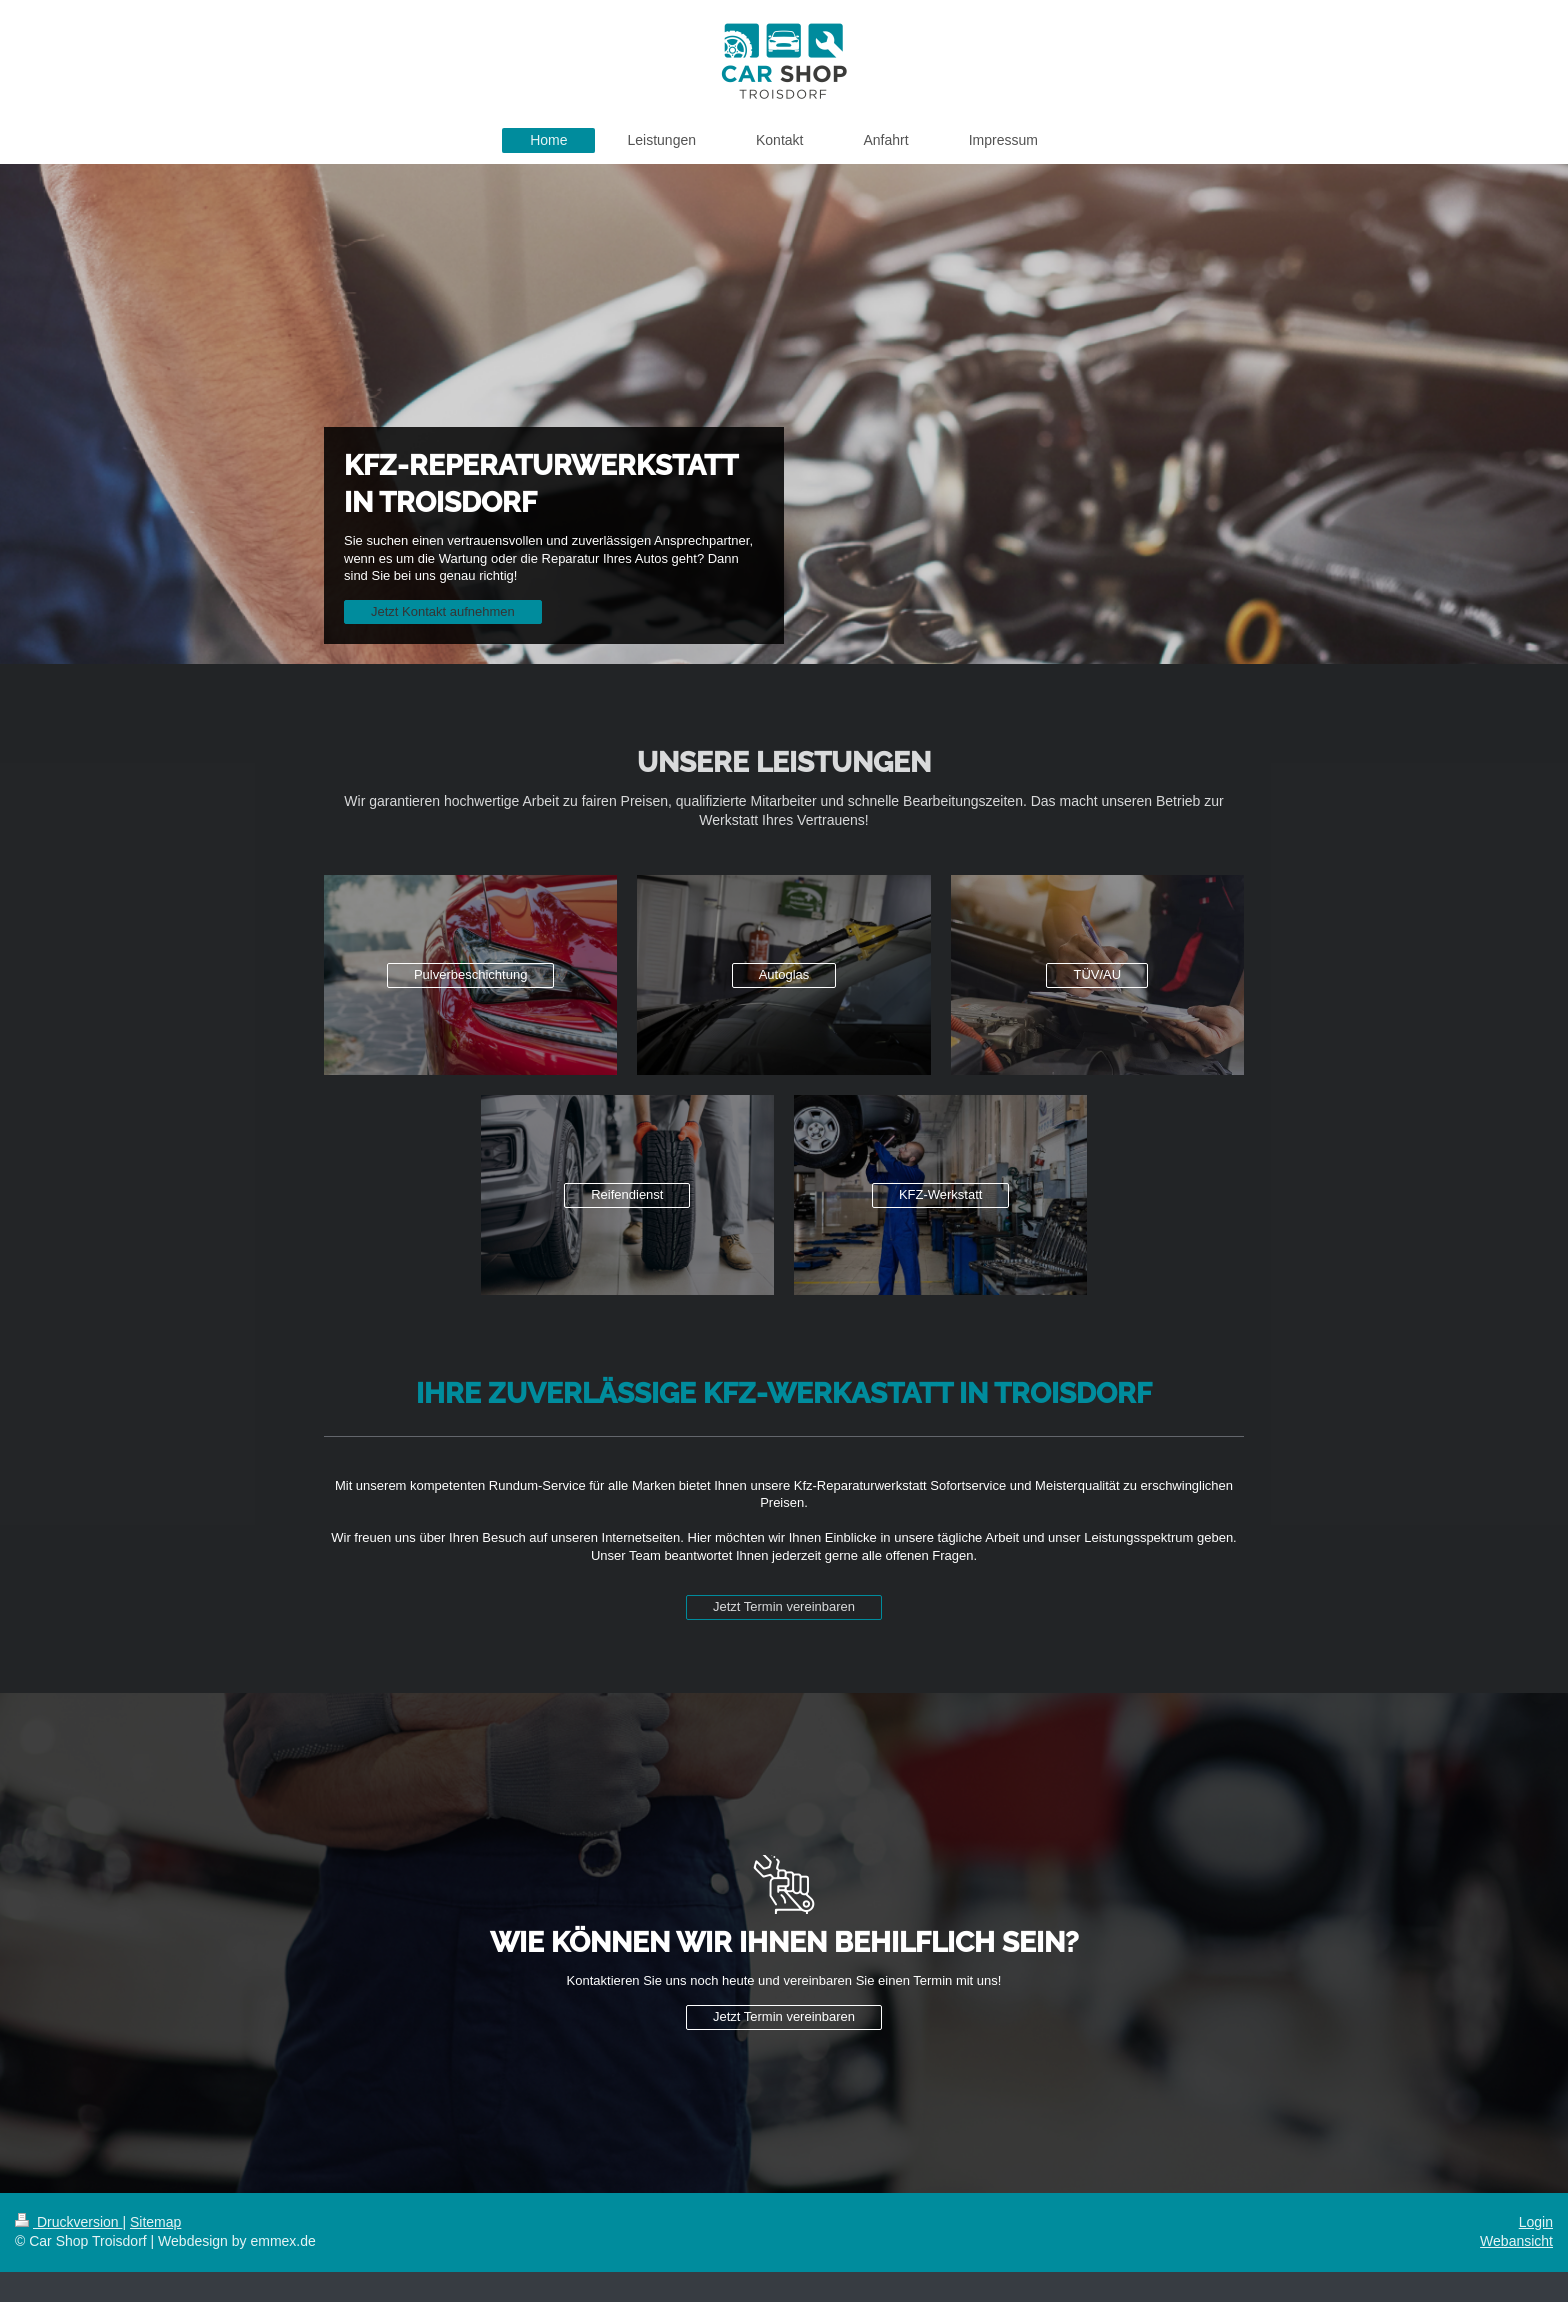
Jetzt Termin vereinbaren (784, 1606)
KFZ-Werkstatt (941, 1194)
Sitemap (155, 2222)
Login (1536, 2222)
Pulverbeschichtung (470, 974)
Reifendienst (627, 1194)
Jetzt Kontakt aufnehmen (443, 611)
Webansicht (1516, 2241)
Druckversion (68, 2222)
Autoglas (784, 974)
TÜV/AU (1097, 974)
